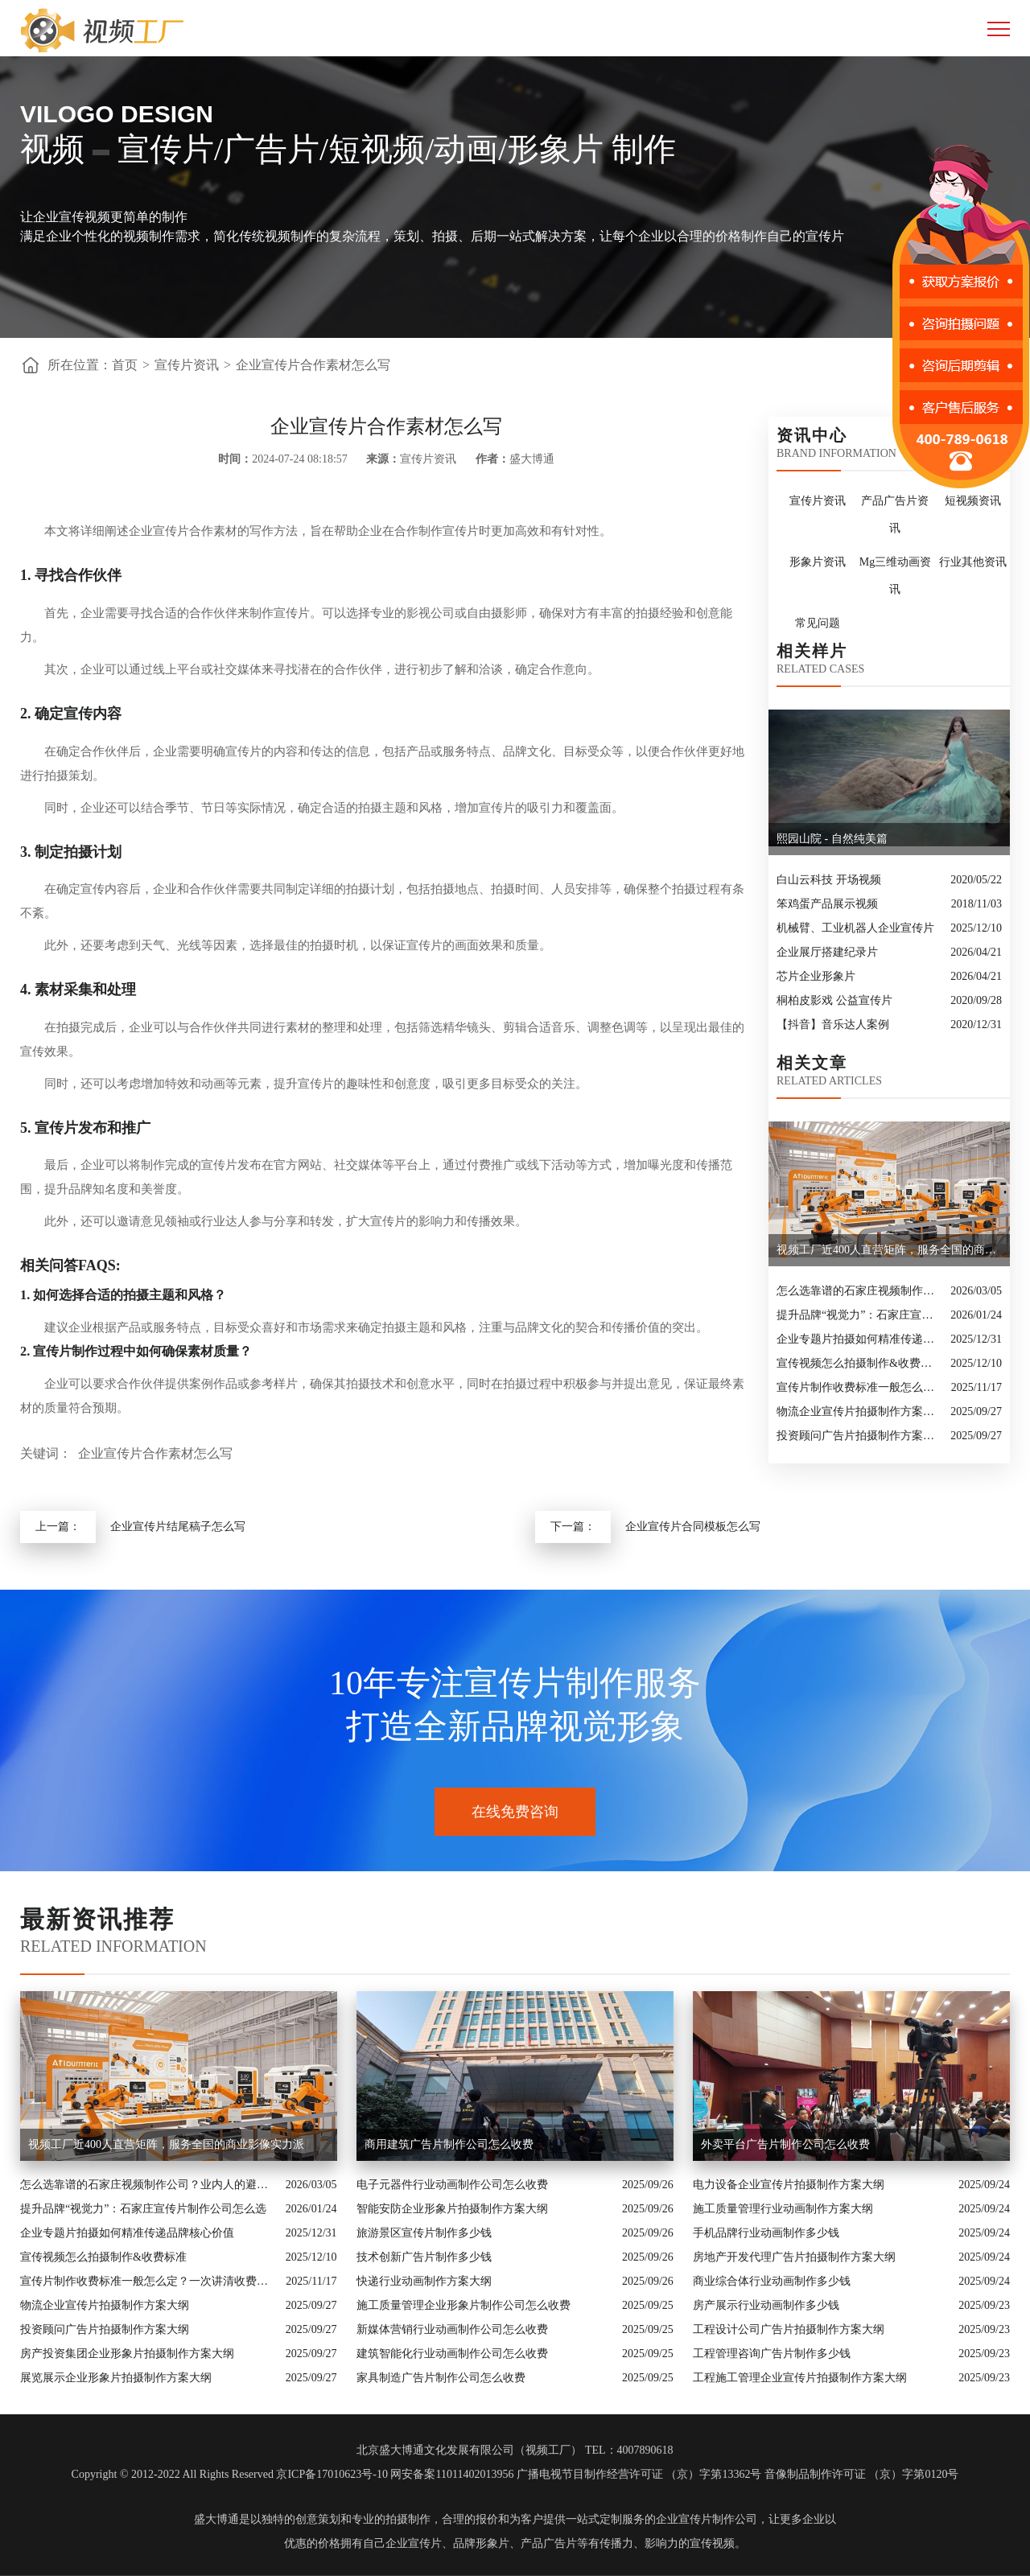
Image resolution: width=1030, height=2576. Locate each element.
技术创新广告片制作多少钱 (424, 2257)
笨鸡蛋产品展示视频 (827, 904)
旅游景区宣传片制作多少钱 (424, 2233)
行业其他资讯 (973, 562)
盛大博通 (216, 2519)
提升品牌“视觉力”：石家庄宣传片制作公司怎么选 (859, 1315)
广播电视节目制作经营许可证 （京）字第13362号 (639, 2474)
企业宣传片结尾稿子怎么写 (177, 1526)
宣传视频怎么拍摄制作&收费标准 (859, 1363)
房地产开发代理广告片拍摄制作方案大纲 (794, 2257)
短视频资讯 (973, 501)
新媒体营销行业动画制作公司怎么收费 (452, 2329)
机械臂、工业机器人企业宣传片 (855, 928)
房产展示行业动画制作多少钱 (766, 2305)
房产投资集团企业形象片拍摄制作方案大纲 (127, 2354)
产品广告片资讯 (895, 514)
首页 (125, 365)
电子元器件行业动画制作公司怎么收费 (452, 2185)
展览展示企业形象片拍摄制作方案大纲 (116, 2378)
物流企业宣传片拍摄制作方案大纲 (859, 1411)
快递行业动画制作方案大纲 (424, 2281)
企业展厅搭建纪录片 (827, 952)
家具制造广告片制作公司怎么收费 (440, 2378)
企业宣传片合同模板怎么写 (692, 1526)
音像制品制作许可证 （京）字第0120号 (861, 2474)
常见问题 (817, 623)
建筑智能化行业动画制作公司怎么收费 (452, 2354)
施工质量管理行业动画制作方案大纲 (783, 2209)
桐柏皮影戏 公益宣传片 (834, 1000)
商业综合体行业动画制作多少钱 (772, 2281)
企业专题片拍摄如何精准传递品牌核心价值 (859, 1339)
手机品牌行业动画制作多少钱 (766, 2233)
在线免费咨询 (515, 1812)
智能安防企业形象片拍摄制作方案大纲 (452, 2209)
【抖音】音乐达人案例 (833, 1024)
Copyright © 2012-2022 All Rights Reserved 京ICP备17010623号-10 (230, 2474)
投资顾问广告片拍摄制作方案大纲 (859, 1436)
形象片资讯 (817, 562)
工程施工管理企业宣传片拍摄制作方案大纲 (800, 2378)
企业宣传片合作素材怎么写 (313, 365)
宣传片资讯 (186, 365)
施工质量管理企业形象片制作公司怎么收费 (463, 2305)
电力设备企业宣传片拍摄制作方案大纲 (788, 2185)
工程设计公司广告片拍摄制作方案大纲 (788, 2329)
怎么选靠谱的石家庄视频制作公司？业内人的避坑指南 (859, 1291)
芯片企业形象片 (816, 976)
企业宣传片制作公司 (706, 2519)
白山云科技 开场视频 (829, 880)
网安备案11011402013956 (451, 2474)
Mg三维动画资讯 (895, 575)
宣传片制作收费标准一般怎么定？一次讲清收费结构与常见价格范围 (860, 1387)
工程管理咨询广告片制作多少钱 (772, 2354)
